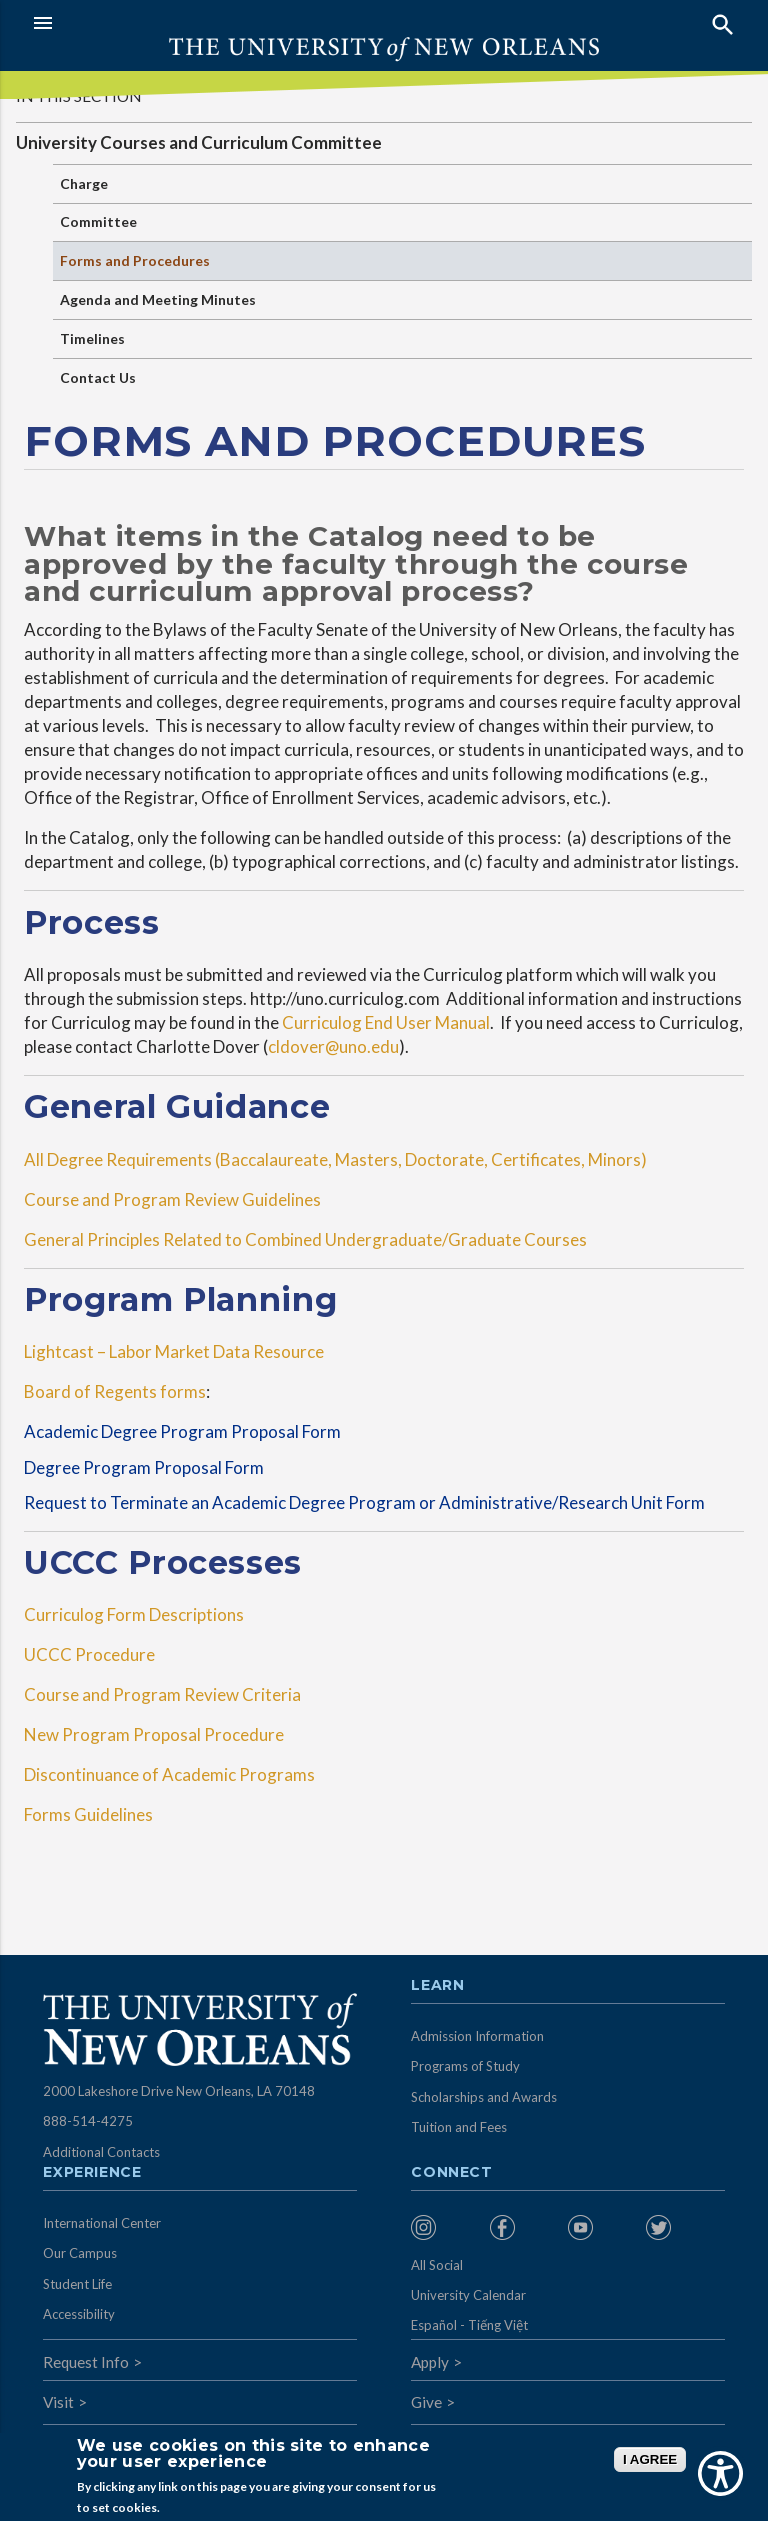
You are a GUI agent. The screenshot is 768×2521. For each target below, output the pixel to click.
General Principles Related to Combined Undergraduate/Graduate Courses (311, 1239)
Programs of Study (465, 2066)
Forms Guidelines (88, 1814)
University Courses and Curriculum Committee (199, 142)
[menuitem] (445, 2227)
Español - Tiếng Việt (469, 2325)
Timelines (92, 338)
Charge (84, 183)
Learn (437, 1986)
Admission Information (477, 2036)
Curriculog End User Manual (386, 1022)
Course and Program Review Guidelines (177, 1199)
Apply (430, 2362)
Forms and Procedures (135, 260)
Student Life (77, 2284)
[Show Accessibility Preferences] (720, 2473)
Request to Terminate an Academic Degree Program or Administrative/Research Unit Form (370, 1502)
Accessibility (79, 2314)
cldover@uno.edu (333, 1046)
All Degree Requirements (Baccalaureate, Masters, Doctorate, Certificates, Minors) (338, 1159)
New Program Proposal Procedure (154, 1734)
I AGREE (650, 2459)
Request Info (86, 2362)
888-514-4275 (88, 2121)
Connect (452, 2173)
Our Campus (80, 2253)
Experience (92, 2173)
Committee (98, 221)
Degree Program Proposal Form (144, 1467)
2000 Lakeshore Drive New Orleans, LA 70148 (179, 2091)
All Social (437, 2265)
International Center (102, 2223)
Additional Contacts (101, 2152)
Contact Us (98, 377)
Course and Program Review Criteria (162, 1694)
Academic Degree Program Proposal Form (185, 1431)
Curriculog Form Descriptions (137, 1614)
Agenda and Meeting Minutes (158, 299)
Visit (58, 2402)
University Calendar (468, 2295)
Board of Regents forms (115, 1391)
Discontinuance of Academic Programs (171, 1774)
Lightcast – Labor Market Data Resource (175, 1351)
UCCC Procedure (92, 1654)
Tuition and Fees (459, 2127)
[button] (203, 23)
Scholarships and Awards (484, 2097)
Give (426, 2402)
